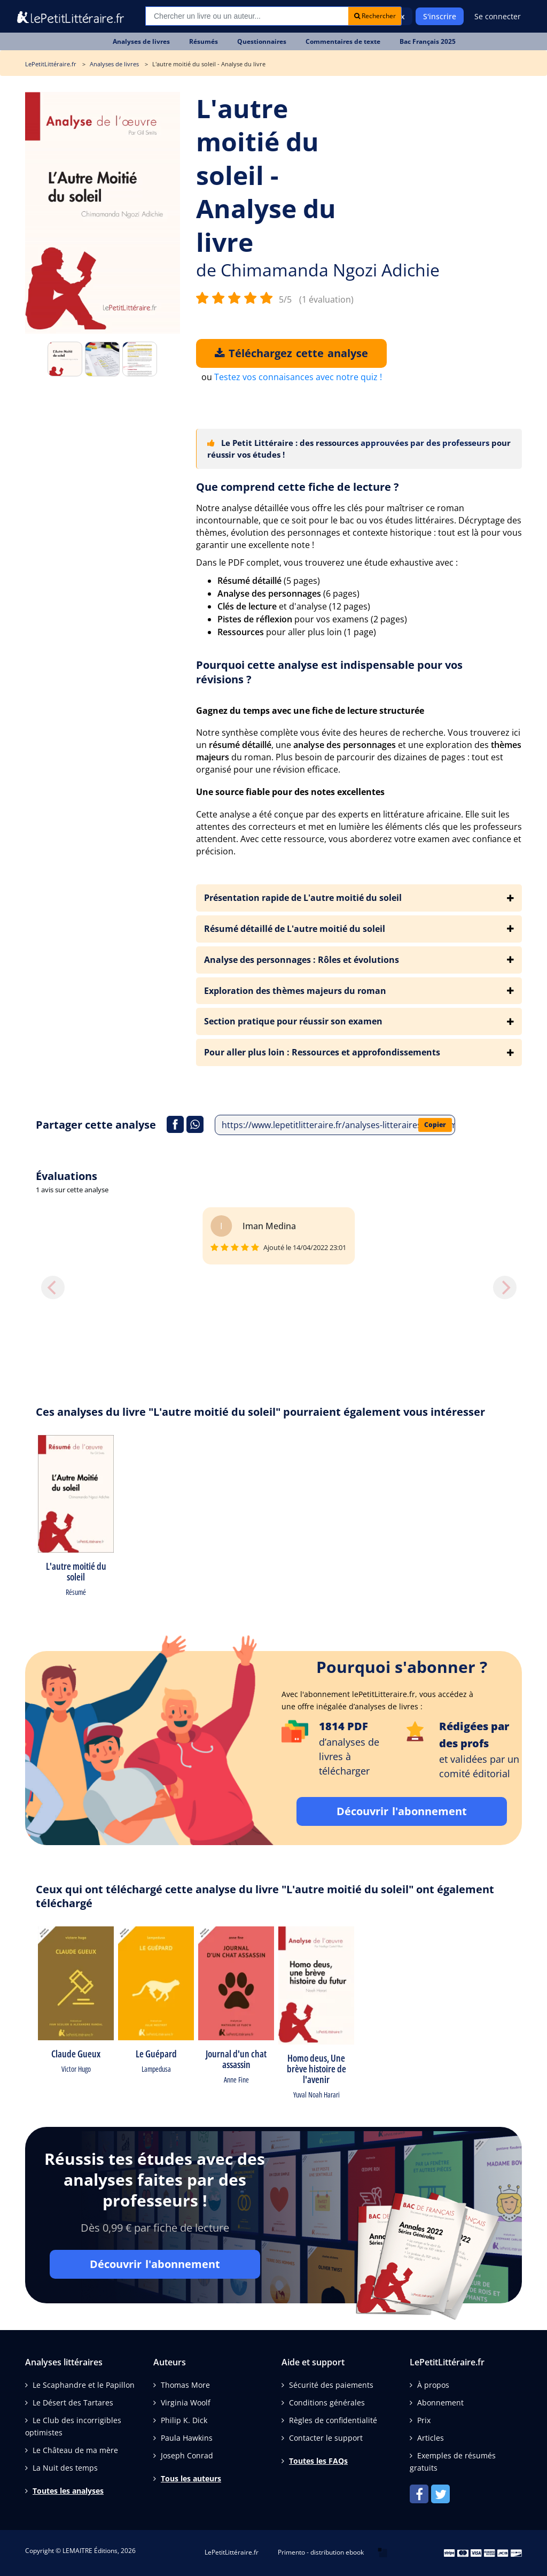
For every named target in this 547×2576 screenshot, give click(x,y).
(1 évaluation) (326, 299)
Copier (435, 1124)
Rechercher (375, 15)
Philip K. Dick (184, 2420)
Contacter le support (326, 2438)
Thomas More (185, 2385)
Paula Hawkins (187, 2438)
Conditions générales (327, 2402)
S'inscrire (439, 16)
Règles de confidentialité (333, 2420)
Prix (424, 2420)
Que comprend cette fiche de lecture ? (297, 487)
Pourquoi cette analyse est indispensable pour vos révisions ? (329, 672)
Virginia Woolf (185, 2402)
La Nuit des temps (65, 2468)
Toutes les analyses (68, 2491)
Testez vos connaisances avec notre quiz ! (298, 377)
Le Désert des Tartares (73, 2402)
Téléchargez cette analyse (291, 353)
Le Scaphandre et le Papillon (84, 2385)
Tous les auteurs (191, 2478)
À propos (433, 2385)
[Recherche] (247, 16)
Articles (430, 2438)
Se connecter (497, 16)
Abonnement (440, 2402)
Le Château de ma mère (75, 2450)
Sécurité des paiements (331, 2385)
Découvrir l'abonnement (402, 1811)
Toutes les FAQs (318, 2461)
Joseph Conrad (187, 2455)
